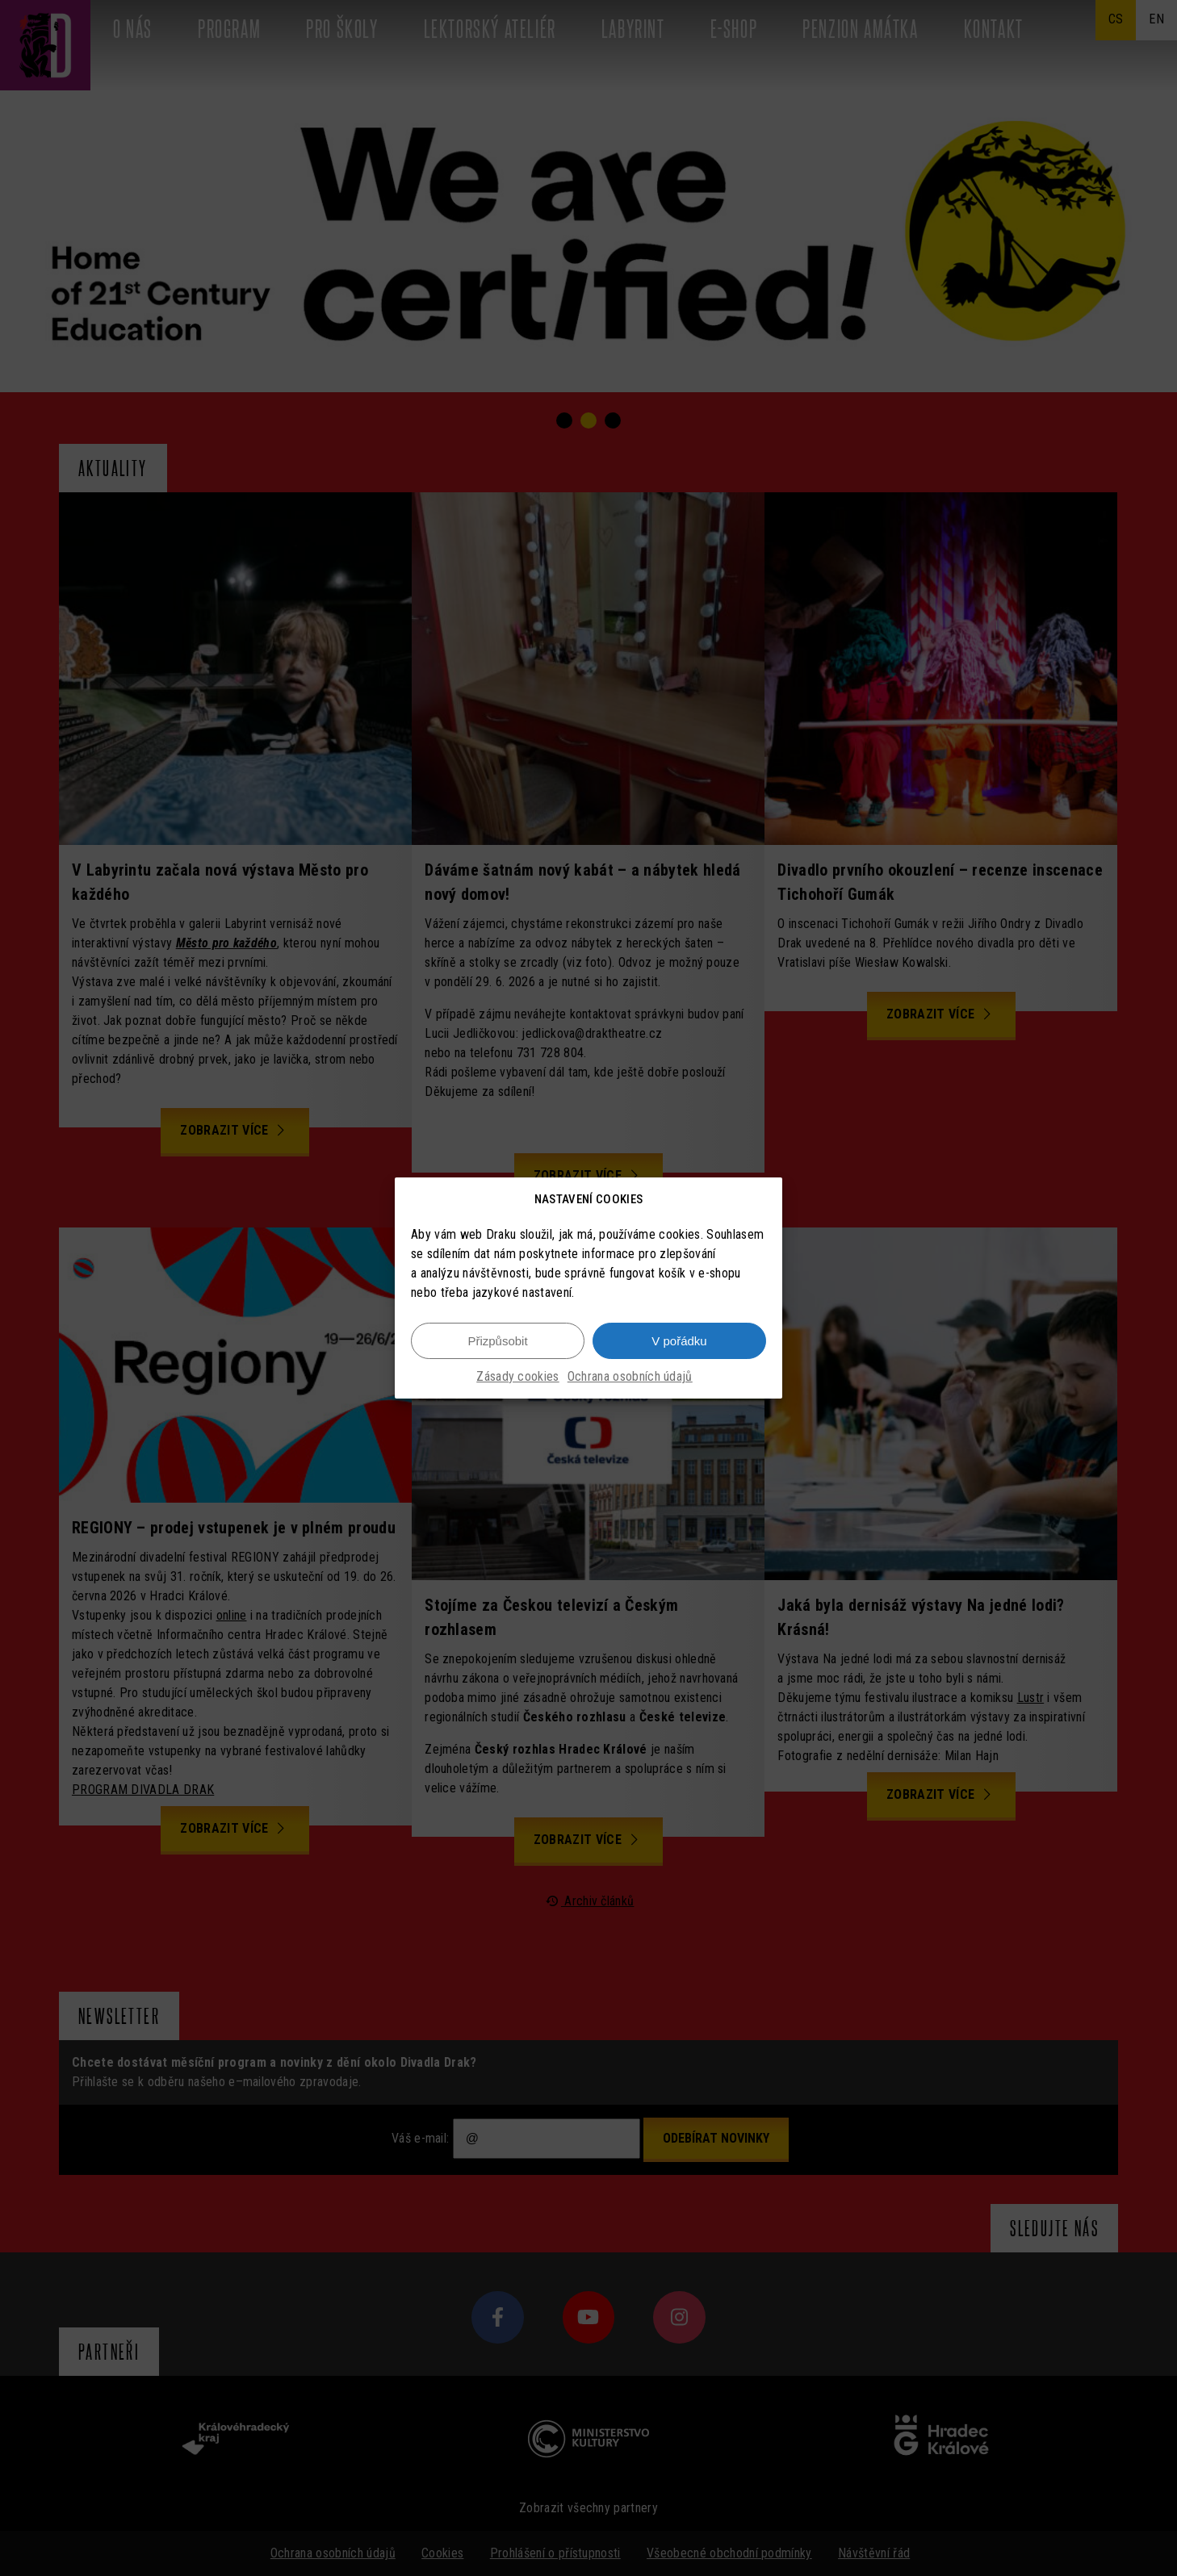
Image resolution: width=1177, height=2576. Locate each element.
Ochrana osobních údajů (630, 1376)
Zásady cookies (517, 1376)
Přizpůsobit (497, 1341)
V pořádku (678, 1341)
